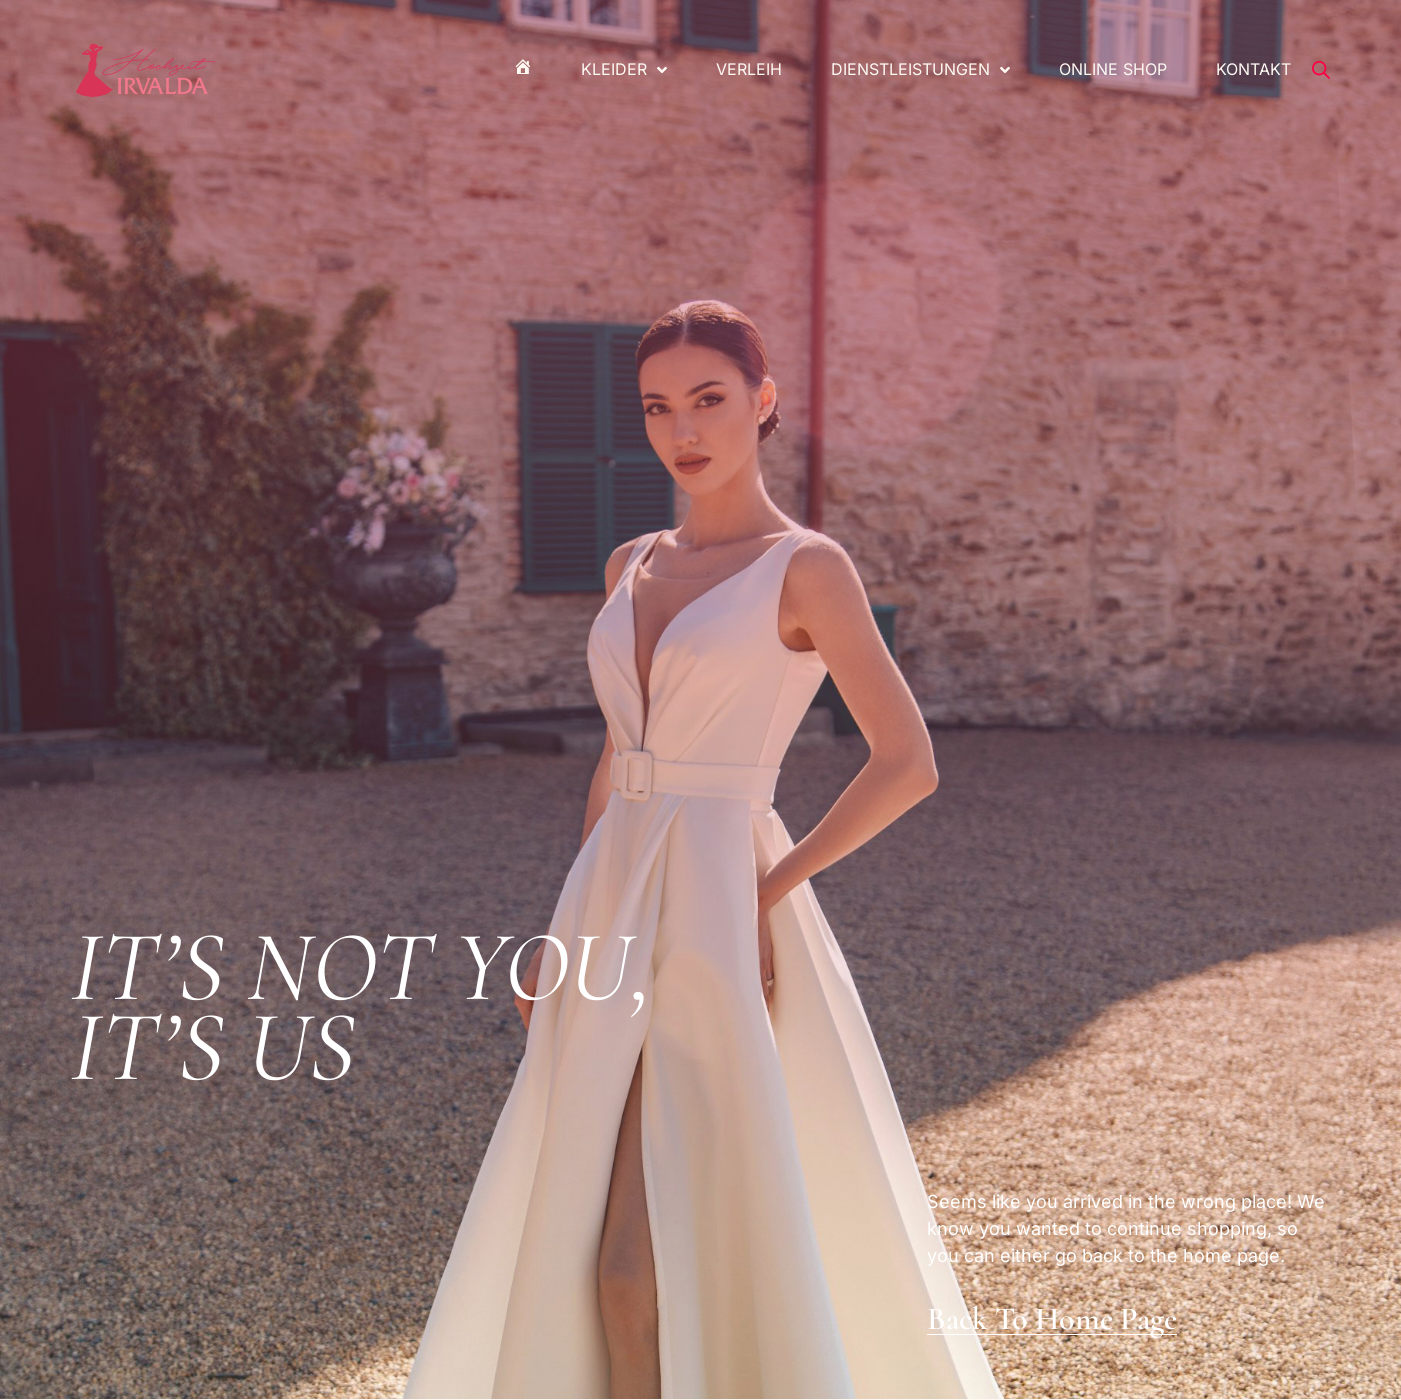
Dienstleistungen (920, 70)
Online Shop (1113, 69)
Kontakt (1253, 69)
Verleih (749, 69)
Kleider (624, 70)
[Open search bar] (1321, 70)
